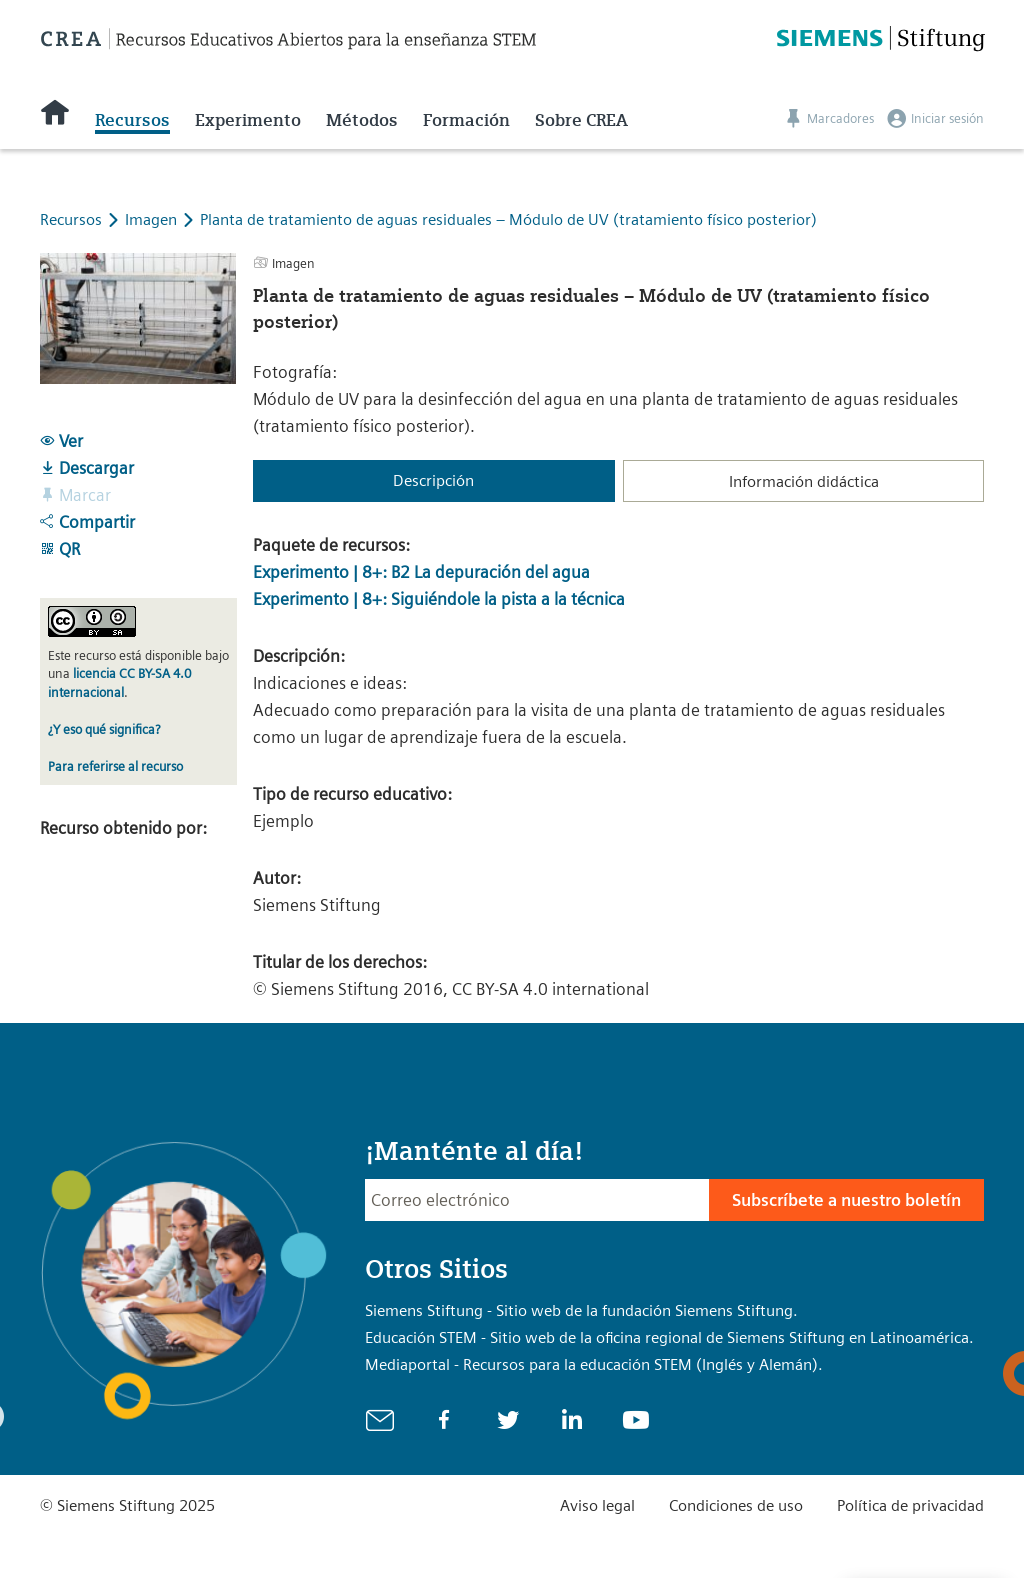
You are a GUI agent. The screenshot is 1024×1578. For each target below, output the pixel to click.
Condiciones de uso (736, 1505)
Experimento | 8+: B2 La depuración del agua (421, 572)
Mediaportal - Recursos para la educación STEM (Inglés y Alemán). (594, 1364)
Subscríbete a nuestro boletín (846, 1200)
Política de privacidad (910, 1505)
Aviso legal (597, 1505)
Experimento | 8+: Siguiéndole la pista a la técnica (439, 599)
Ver (61, 441)
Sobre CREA (581, 120)
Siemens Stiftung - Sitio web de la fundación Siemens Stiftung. (581, 1310)
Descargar (87, 468)
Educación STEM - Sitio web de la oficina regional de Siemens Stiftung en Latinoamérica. (669, 1337)
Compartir (87, 522)
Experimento (248, 120)
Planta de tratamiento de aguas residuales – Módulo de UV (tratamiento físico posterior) (508, 219)
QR (60, 549)
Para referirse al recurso (115, 766)
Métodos (362, 120)
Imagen (153, 219)
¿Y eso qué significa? (104, 729)
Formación (466, 120)
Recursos (132, 120)
